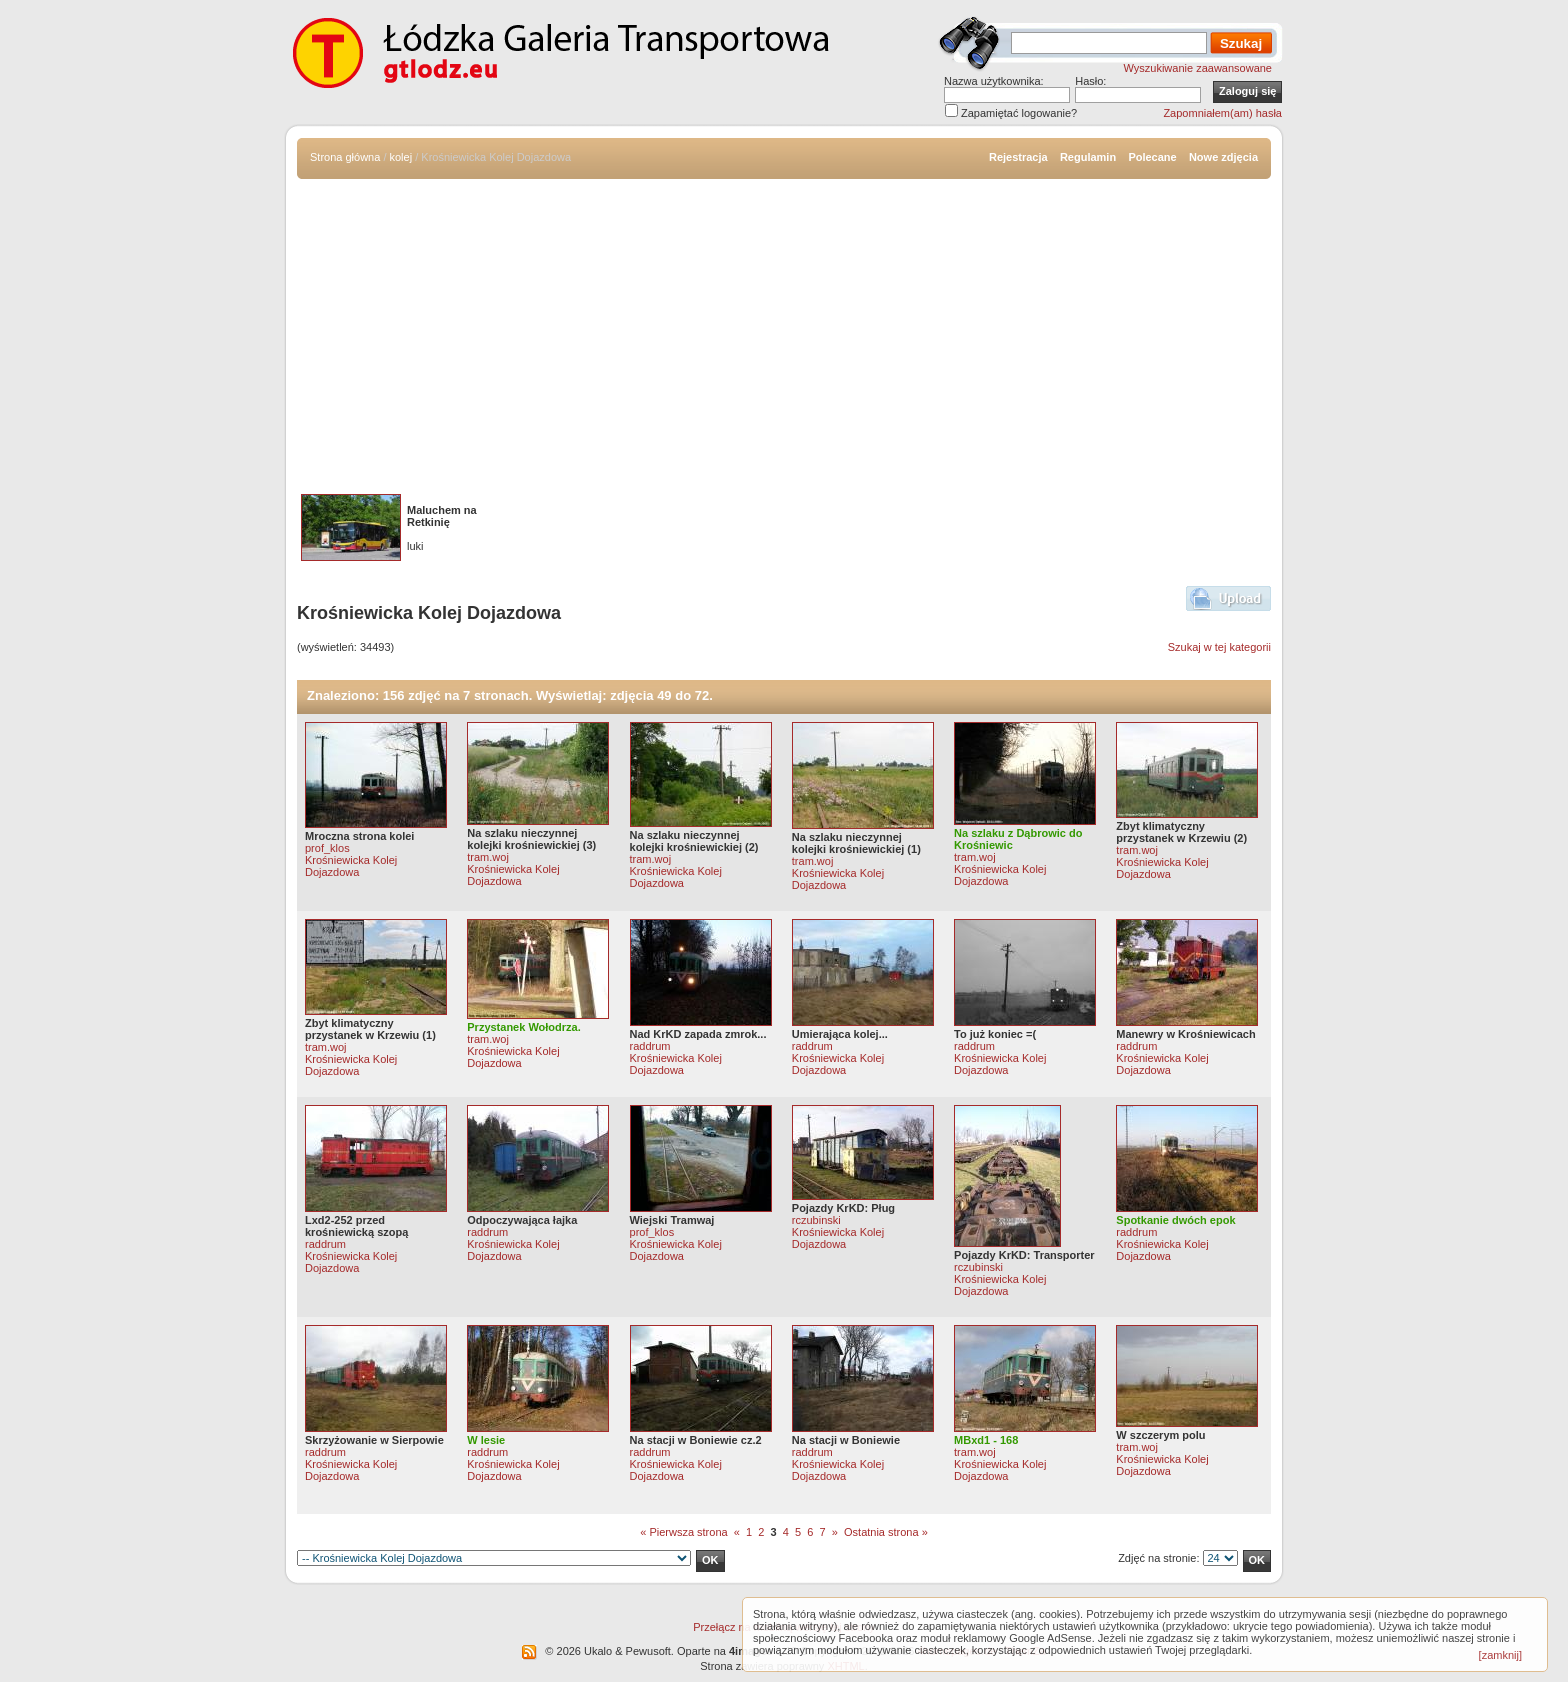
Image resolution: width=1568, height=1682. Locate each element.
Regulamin (1088, 157)
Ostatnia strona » (886, 1532)
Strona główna (345, 157)
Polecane (1152, 157)
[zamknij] (1500, 1655)
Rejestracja (1018, 157)
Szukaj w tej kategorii (1219, 647)
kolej (401, 157)
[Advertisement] (784, 329)
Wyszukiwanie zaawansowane (1198, 68)
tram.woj (488, 857)
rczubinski (816, 1220)
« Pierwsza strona (683, 1532)
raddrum (650, 1046)
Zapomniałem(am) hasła (1222, 113)
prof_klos (327, 848)
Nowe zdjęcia (1223, 157)
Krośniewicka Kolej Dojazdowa (351, 866)
